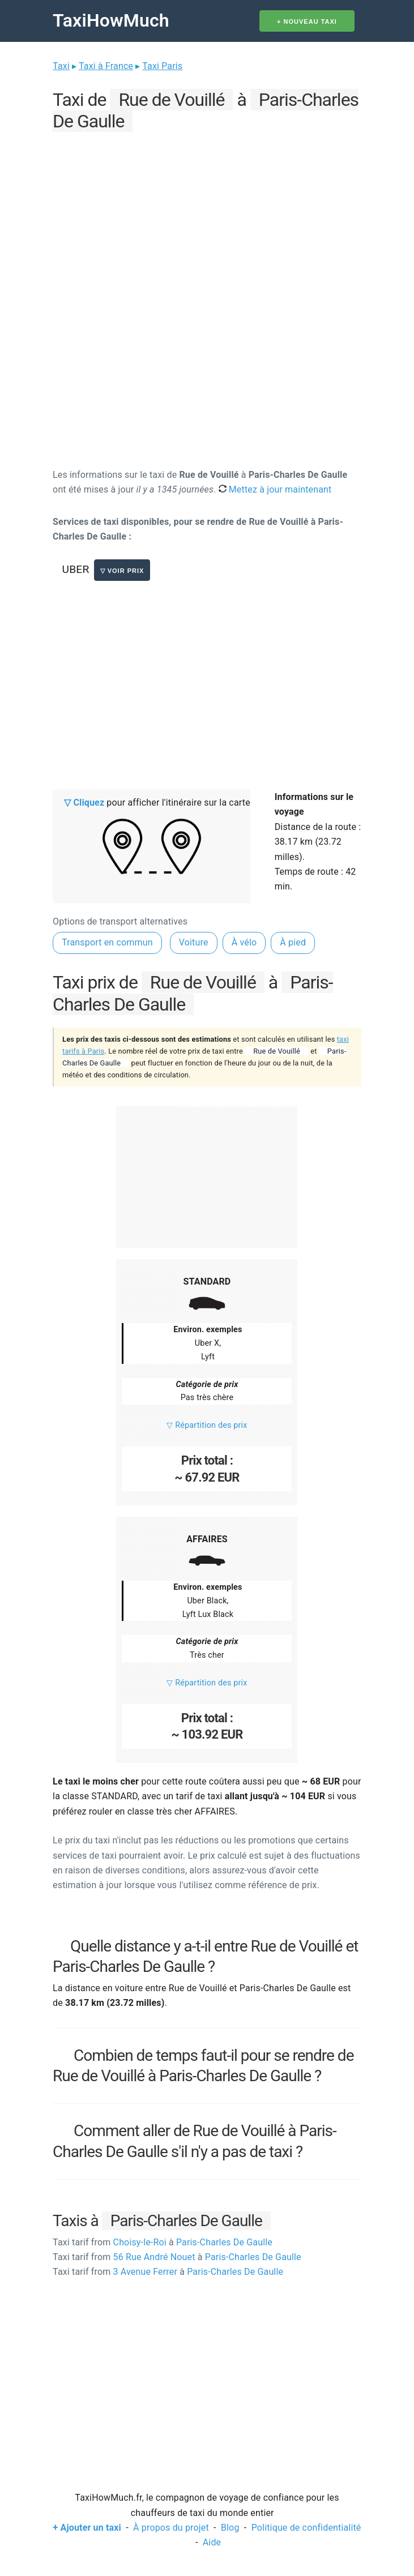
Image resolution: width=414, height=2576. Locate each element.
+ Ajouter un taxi (87, 2527)
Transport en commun (107, 942)
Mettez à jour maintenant (275, 489)
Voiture (193, 942)
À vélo (244, 942)
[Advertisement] (207, 215)
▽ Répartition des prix (207, 1425)
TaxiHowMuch (111, 20)
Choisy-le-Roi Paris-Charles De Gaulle (162, 2242)
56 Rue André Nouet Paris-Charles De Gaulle (177, 2257)
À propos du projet (171, 2527)
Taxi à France (106, 66)
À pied (293, 942)
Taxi (61, 66)
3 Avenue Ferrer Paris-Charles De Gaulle (168, 2271)
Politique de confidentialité (306, 2527)
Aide (212, 2542)
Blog (230, 2527)
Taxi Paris (162, 66)
